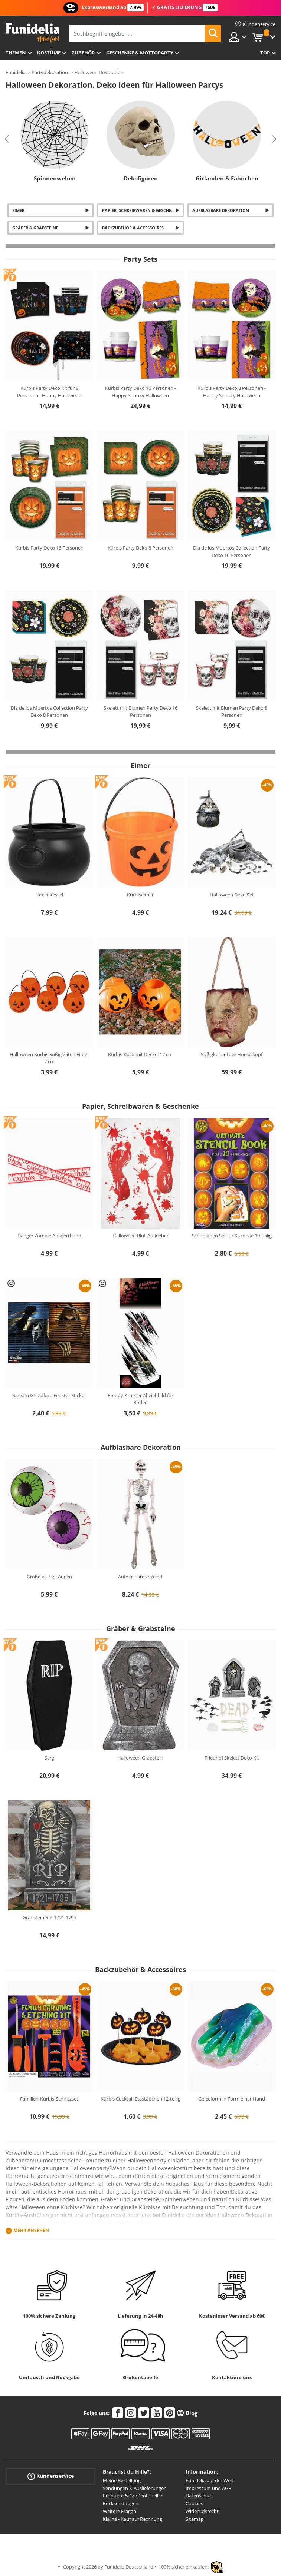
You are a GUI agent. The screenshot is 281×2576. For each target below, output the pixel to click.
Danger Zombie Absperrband (49, 1235)
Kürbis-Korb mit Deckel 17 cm (140, 1054)
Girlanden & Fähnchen (227, 178)
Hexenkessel (49, 894)
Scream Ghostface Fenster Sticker (49, 1395)
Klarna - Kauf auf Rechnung (132, 2519)
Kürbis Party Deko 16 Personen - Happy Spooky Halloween (140, 392)
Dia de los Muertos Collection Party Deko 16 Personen (231, 551)
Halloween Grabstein (140, 1757)
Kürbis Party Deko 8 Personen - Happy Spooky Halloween (231, 392)
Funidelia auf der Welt (209, 2480)
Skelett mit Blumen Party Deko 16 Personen (140, 711)
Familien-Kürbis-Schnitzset (49, 2098)
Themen (16, 52)
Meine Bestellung (122, 2480)
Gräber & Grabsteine (35, 228)
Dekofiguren (141, 178)
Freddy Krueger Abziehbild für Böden (140, 1399)
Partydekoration (50, 72)
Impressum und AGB (208, 2488)
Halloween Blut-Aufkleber (140, 1235)
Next (274, 139)
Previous (6, 139)
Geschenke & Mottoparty (139, 52)
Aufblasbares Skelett (140, 1576)
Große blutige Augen (49, 1576)
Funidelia (16, 72)
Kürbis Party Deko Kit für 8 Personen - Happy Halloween (49, 392)
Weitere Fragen (119, 2511)
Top (265, 52)
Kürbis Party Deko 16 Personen (49, 547)
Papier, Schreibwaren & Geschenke (140, 210)
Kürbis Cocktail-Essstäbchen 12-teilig (140, 2098)
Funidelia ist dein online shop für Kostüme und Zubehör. (32, 33)
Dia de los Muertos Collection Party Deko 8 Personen (49, 711)
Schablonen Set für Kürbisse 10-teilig (232, 1235)
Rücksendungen (120, 2503)
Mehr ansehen (31, 2230)
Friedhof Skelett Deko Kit (232, 1757)
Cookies (194, 2503)
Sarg (49, 1757)
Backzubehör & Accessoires (133, 228)
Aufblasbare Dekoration (220, 210)
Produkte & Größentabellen (133, 2495)
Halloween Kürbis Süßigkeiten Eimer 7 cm (49, 1058)
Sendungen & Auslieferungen (135, 2488)
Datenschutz (199, 2495)
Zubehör (83, 52)
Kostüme (49, 52)
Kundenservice (50, 2476)
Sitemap (195, 2519)
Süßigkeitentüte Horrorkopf (231, 1054)
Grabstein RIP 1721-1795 (49, 1917)
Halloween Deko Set (232, 894)
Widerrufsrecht (202, 2511)
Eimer (18, 210)
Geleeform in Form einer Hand (231, 2098)
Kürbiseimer (140, 894)
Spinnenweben (55, 178)
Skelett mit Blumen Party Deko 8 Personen (231, 711)
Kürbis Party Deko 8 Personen (140, 547)
